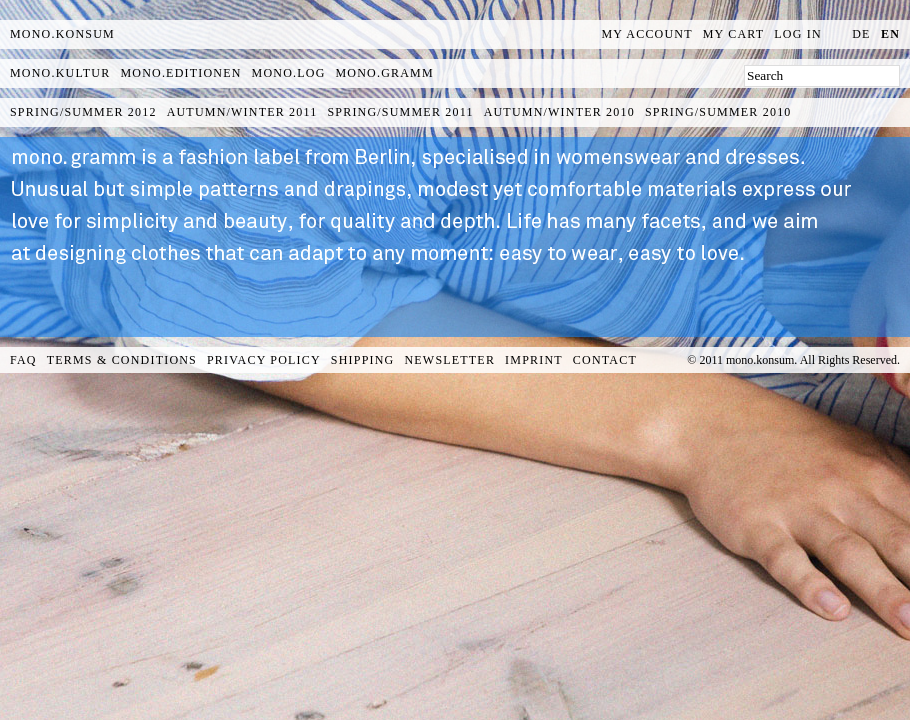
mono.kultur (60, 73)
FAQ (23, 360)
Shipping (363, 360)
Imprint (534, 360)
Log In (798, 34)
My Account (647, 34)
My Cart (734, 34)
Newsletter (449, 360)
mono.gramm (385, 73)
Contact (605, 360)
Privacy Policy (264, 360)
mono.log (289, 73)
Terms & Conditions (122, 360)
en (890, 34)
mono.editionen (180, 73)
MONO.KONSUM (62, 34)
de (861, 34)
